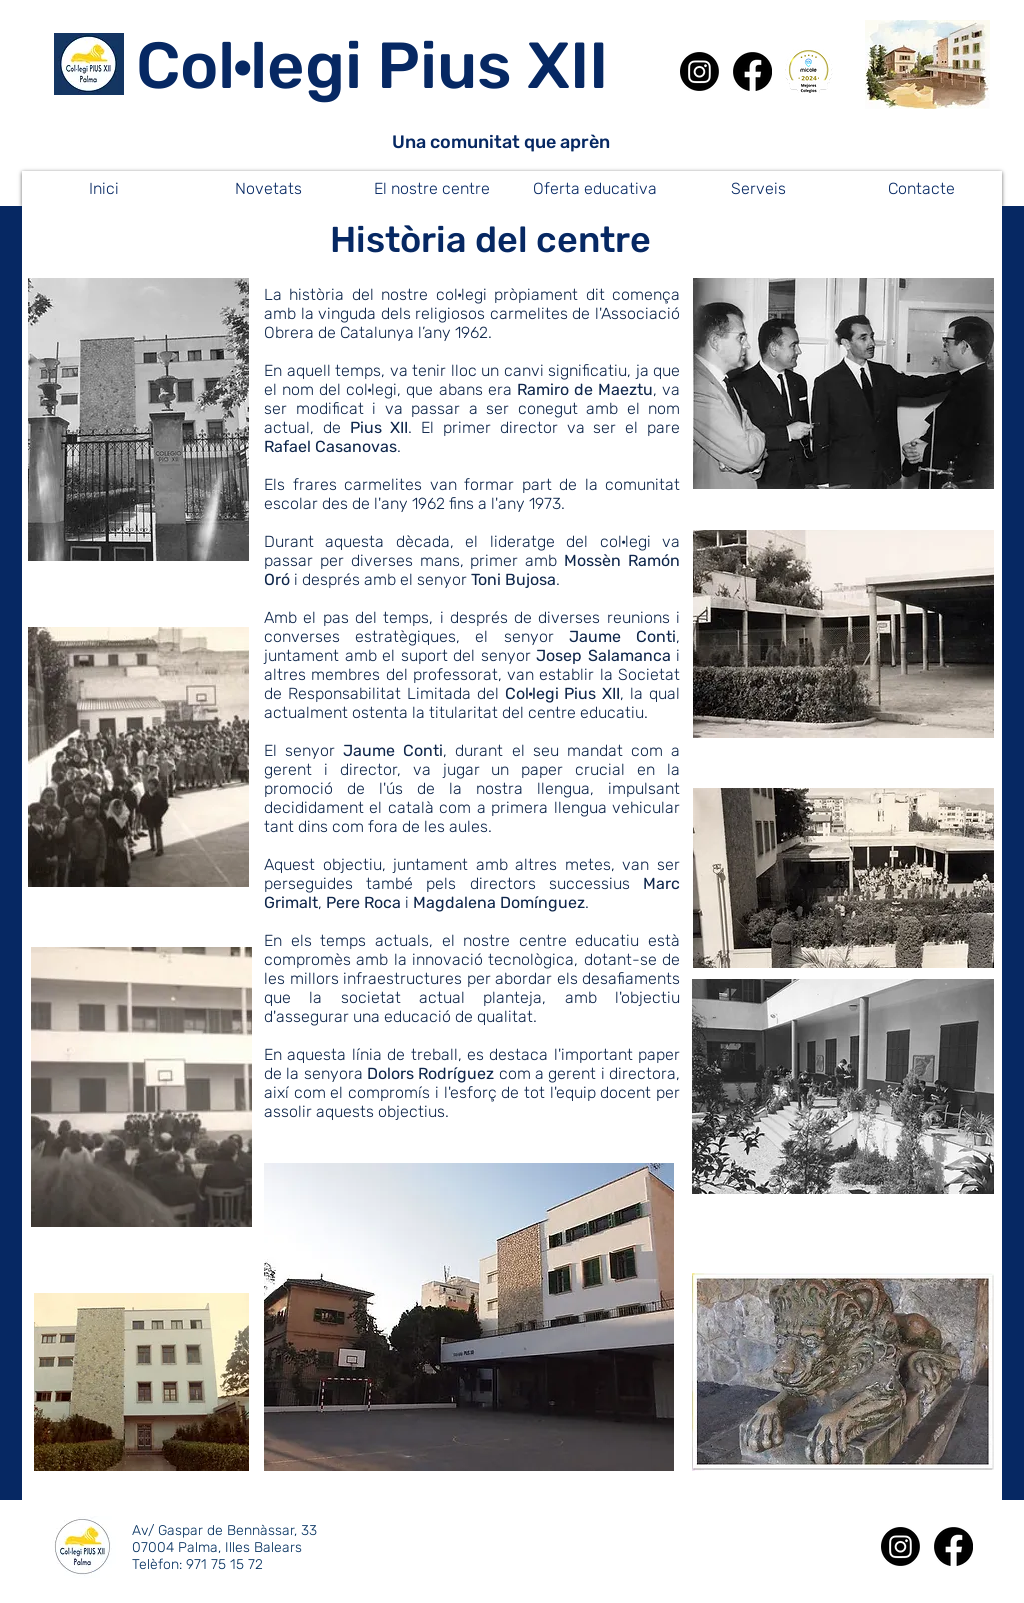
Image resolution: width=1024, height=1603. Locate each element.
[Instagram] (699, 71)
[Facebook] (752, 71)
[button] (268, 188)
